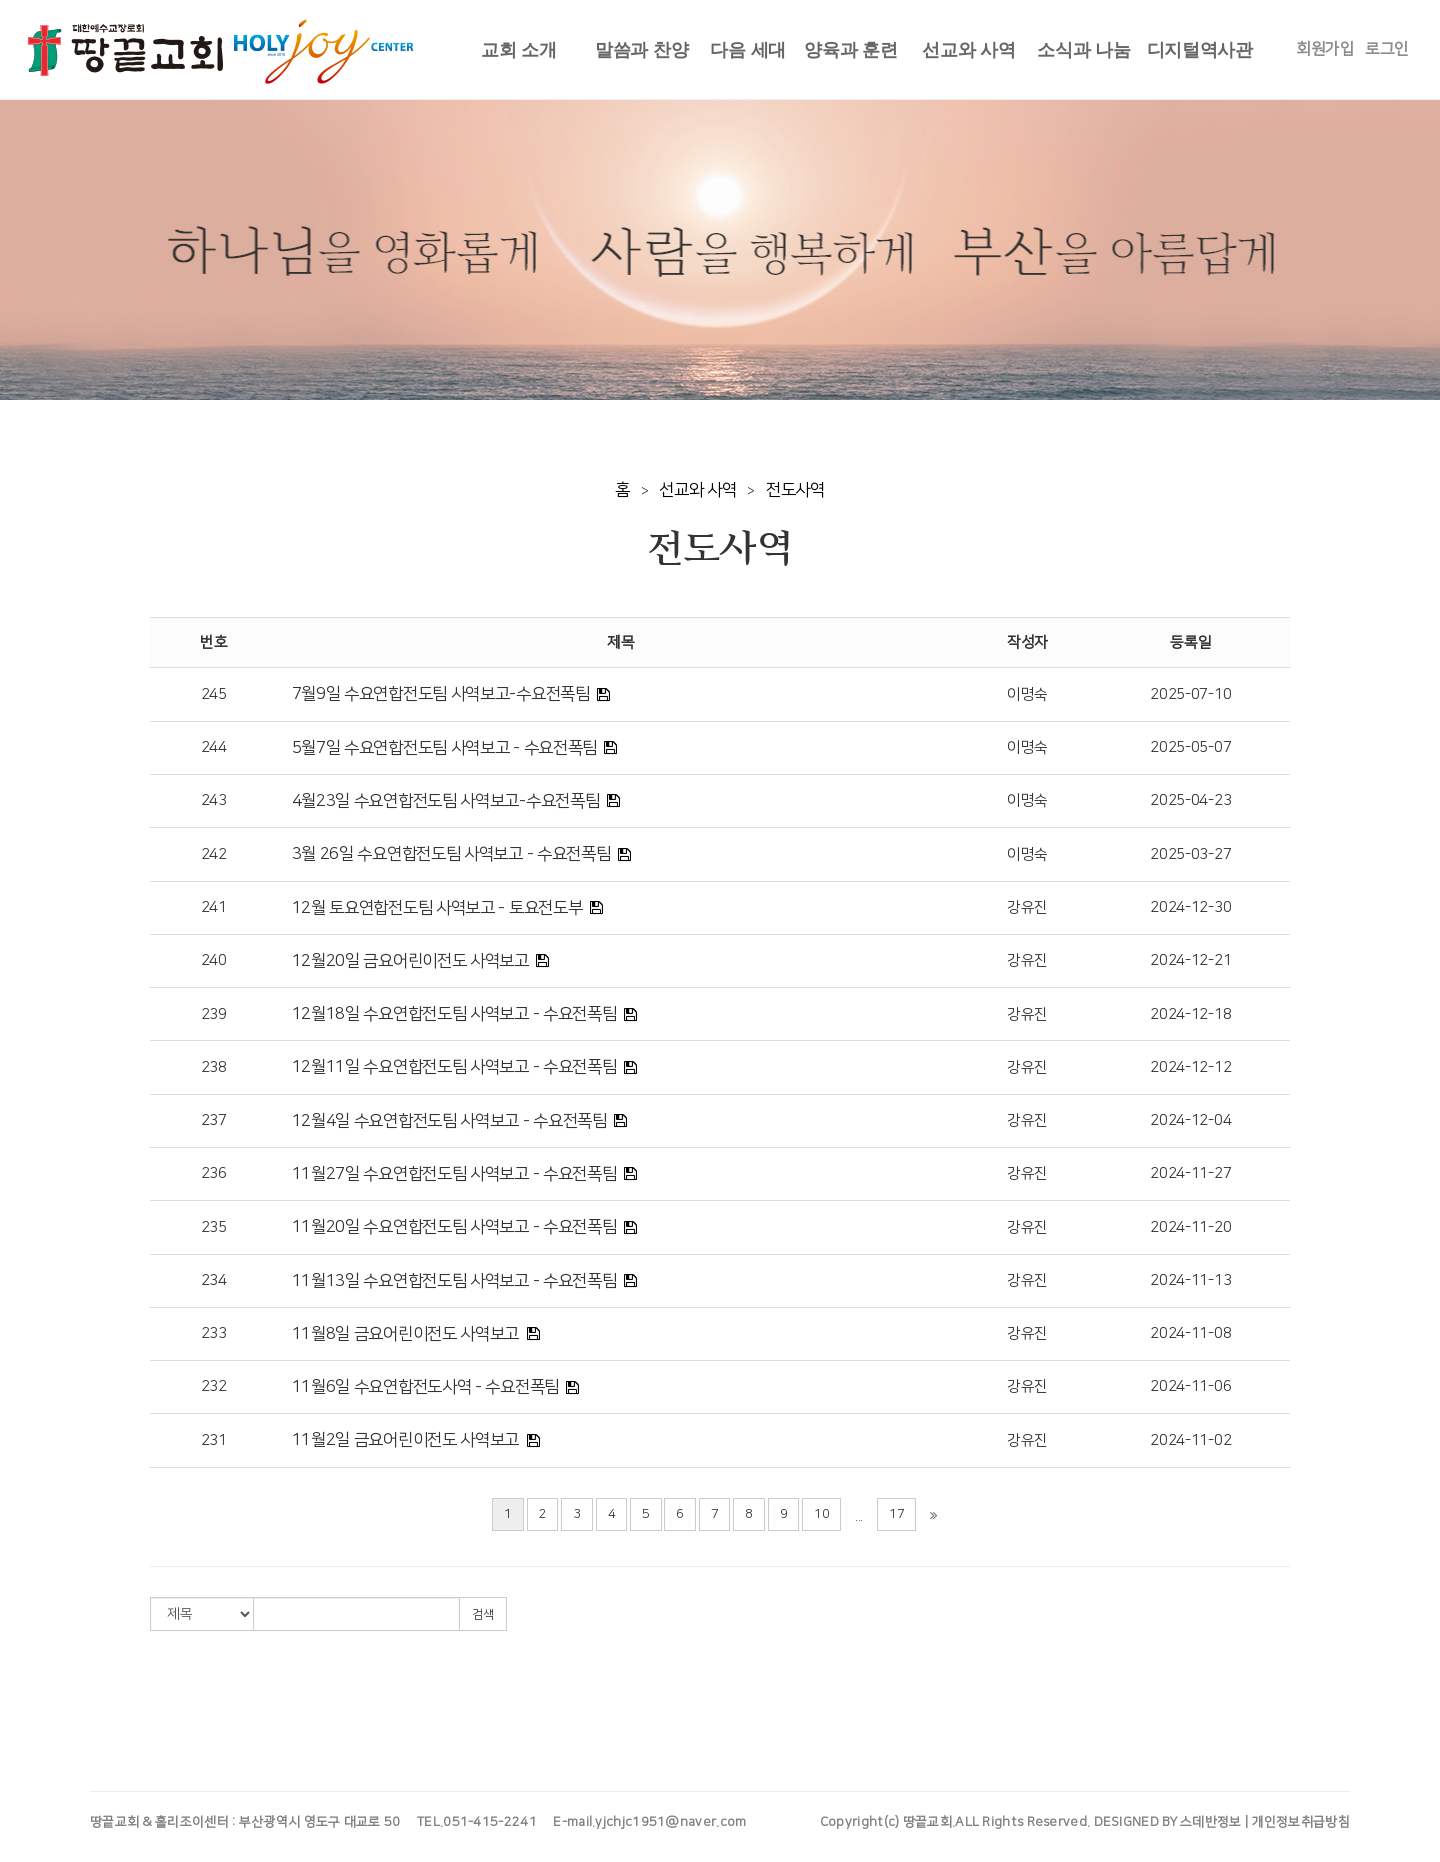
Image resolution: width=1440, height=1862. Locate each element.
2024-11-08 (1190, 1333)
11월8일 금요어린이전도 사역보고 (406, 1334)
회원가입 (1325, 49)
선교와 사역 (968, 50)
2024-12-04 (1190, 1120)
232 (214, 1386)
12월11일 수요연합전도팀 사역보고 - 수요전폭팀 (454, 1067)
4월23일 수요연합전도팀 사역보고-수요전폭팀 (446, 801)
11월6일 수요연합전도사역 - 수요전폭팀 (425, 1387)
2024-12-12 (1190, 1067)
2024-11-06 (1190, 1386)
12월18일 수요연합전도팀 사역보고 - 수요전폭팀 (454, 1014)
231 (214, 1440)
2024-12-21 (1190, 960)
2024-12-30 (1190, 907)
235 (214, 1227)
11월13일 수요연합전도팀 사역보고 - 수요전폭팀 (454, 1281)
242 (214, 854)
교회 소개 (519, 50)
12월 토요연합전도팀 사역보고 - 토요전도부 (437, 908)
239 (214, 1014)
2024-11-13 (1190, 1280)
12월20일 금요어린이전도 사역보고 (410, 961)
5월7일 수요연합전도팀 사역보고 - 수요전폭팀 (445, 748)
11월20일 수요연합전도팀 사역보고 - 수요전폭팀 (454, 1227)
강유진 (1027, 907)
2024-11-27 (1190, 1173)
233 (214, 1333)
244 (214, 747)
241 (214, 907)
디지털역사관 (1200, 50)
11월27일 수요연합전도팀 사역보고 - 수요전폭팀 (454, 1174)
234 (214, 1280)
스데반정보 (1211, 1822)
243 (214, 800)
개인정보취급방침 (1301, 1822)
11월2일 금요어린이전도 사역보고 (406, 1440)
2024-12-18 (1190, 1014)
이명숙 (1027, 694)
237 (214, 1120)
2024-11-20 (1190, 1227)
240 (214, 960)
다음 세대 (748, 50)
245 (214, 694)
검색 (483, 1614)
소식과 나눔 (1083, 50)
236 (214, 1173)
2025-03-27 (1190, 854)
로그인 (1387, 49)
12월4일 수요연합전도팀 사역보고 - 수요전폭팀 (449, 1121)
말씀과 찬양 (641, 50)
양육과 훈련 (850, 50)
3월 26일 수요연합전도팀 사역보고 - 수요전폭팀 (451, 854)
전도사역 (795, 490)
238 (214, 1067)
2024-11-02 (1190, 1440)
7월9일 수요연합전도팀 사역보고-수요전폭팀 (441, 694)
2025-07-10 (1190, 694)
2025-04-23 (1190, 800)
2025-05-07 (1190, 747)
